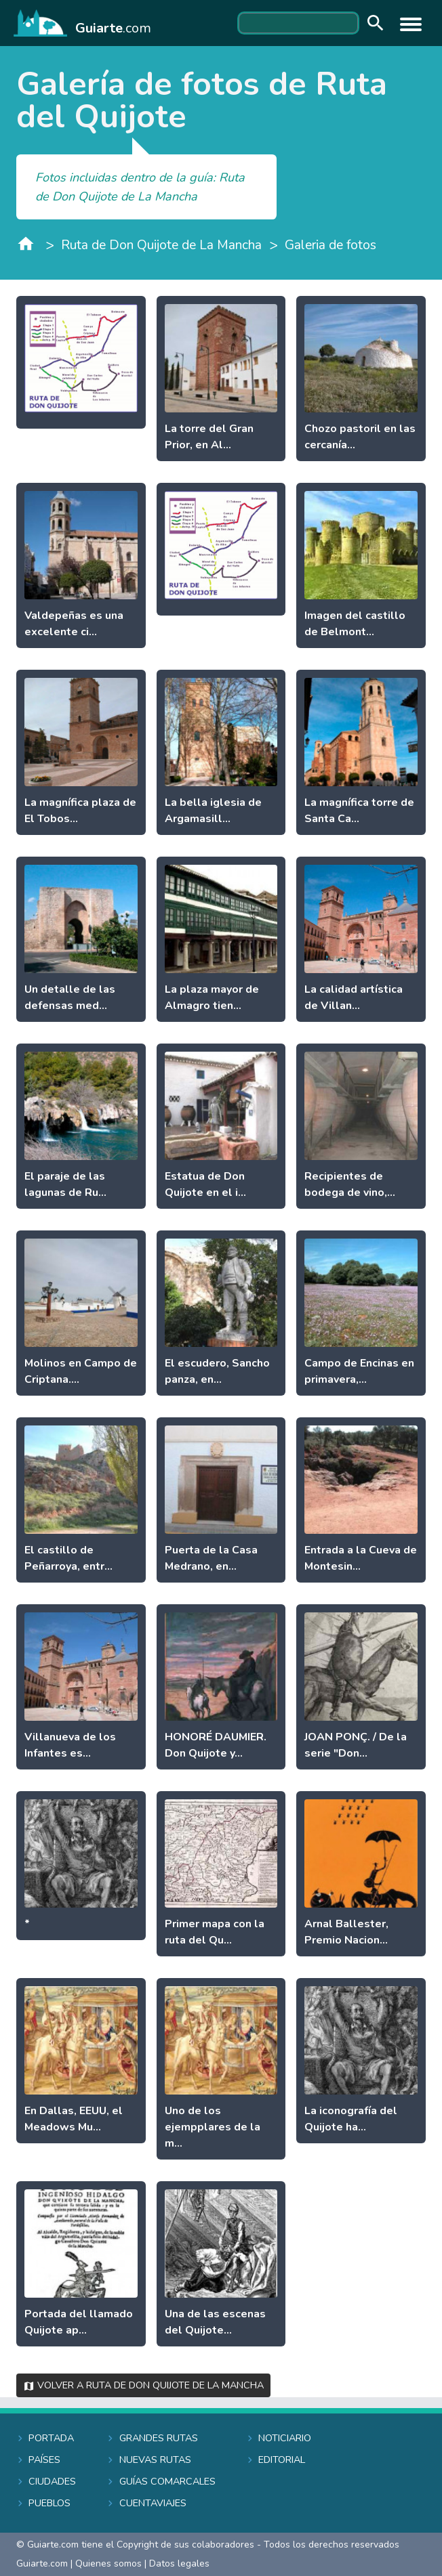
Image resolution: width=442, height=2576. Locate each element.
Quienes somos (108, 2563)
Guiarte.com (42, 2563)
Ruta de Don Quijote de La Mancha (161, 245)
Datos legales (179, 2563)
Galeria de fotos (330, 245)
